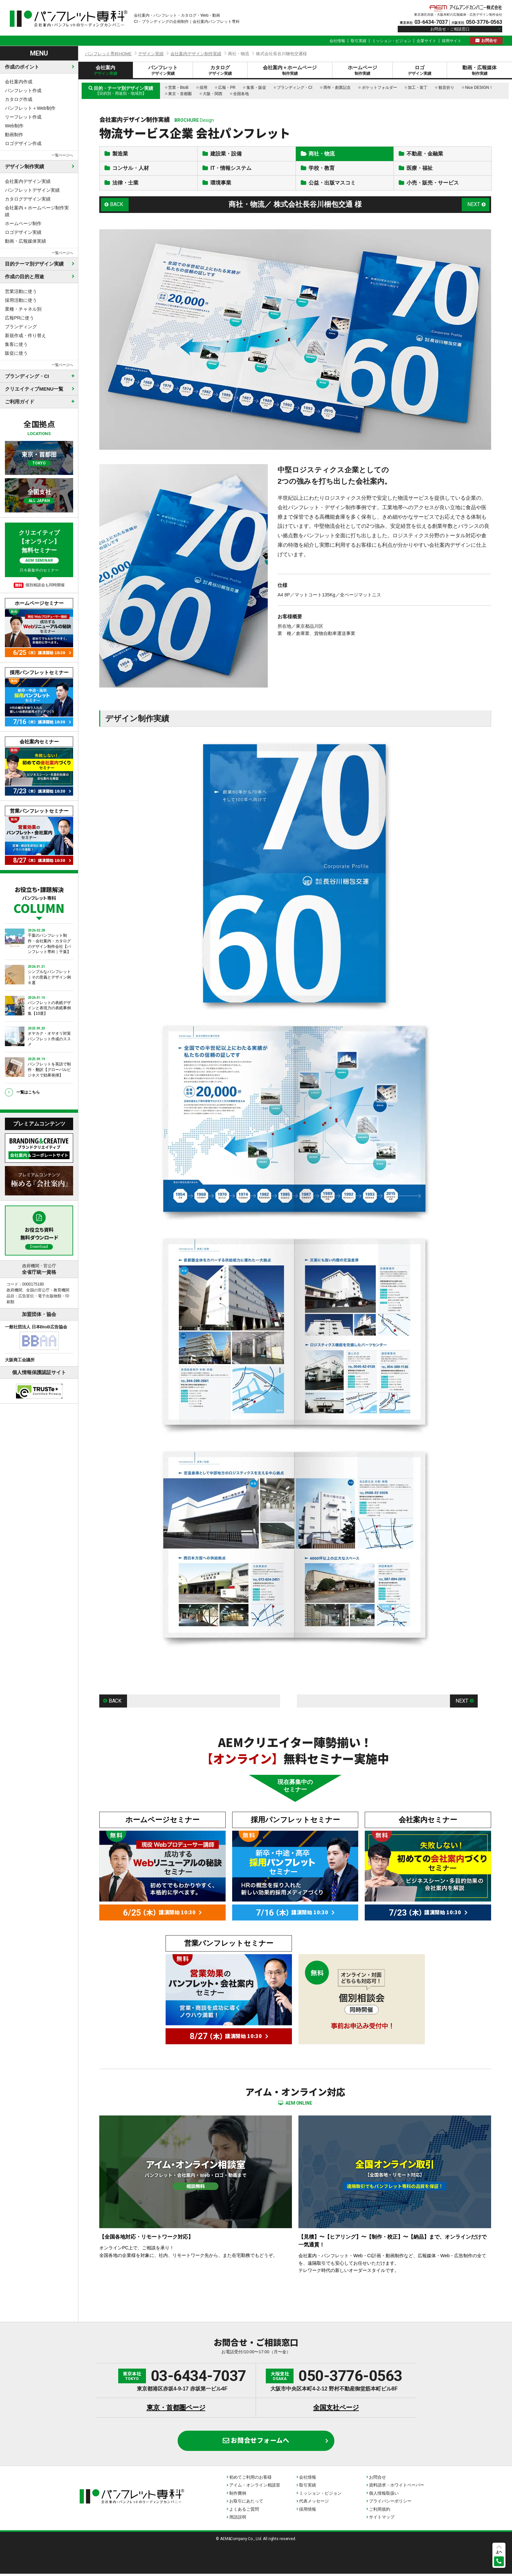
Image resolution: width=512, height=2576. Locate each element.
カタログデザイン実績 (28, 199)
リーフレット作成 (23, 117)
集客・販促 (256, 87)
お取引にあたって (246, 2503)
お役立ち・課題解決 (39, 899)
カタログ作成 (18, 99)
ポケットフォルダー (379, 87)
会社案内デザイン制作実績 (195, 53)
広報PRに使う (19, 317)
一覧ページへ (62, 155)
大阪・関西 (212, 93)
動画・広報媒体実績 (25, 241)
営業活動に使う (21, 291)
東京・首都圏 (180, 93)
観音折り (446, 87)
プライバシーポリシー (390, 2503)
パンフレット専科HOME (108, 53)
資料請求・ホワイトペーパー (396, 2487)
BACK (116, 206)
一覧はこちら (28, 1092)
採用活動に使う (21, 300)
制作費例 (237, 2495)
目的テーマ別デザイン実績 (34, 264)
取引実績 (358, 41)
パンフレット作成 (23, 90)
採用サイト (451, 41)
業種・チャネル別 (23, 309)
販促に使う (16, 353)
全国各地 (241, 93)
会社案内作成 (18, 81)
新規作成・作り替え (25, 335)
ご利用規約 (379, 2511)
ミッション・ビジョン (391, 41)
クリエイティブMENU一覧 (34, 389)
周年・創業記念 (337, 87)
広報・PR (226, 87)
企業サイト (426, 41)
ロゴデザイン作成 (23, 143)
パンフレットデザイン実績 (32, 190)
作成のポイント (22, 67)
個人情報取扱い (384, 2495)
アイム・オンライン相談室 (254, 2487)
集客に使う (16, 344)
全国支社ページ (336, 2409)
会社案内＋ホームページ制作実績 (37, 211)
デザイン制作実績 (24, 166)
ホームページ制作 (23, 223)
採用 (203, 87)
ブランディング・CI (294, 87)
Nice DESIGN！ (479, 87)
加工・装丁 (417, 87)
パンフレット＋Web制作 (30, 108)
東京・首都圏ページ (176, 2409)
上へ (499, 2551)
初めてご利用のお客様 (250, 2479)
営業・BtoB (178, 87)
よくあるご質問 (244, 2511)
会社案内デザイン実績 (28, 181)
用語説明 (237, 2519)
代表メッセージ (314, 2503)
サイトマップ (381, 2519)
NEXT (473, 206)
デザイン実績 (151, 53)
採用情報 (307, 2511)
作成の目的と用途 (24, 276)
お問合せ (489, 40)
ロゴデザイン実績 (23, 232)
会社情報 (337, 41)
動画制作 (14, 134)
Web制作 (14, 125)
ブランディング (21, 326)
